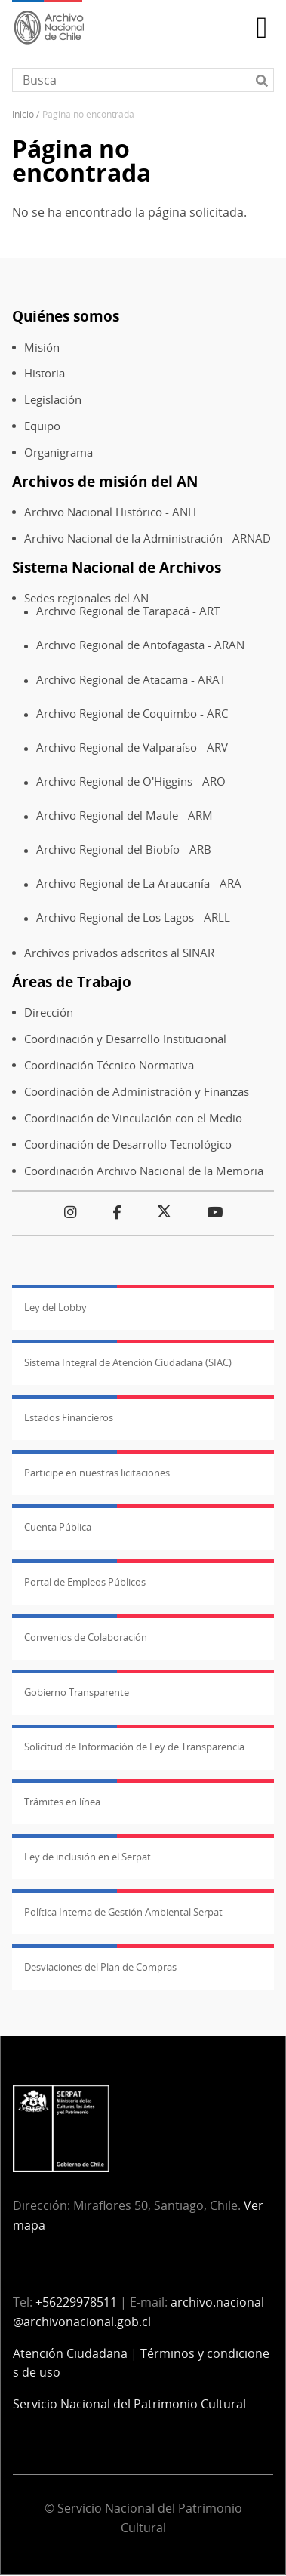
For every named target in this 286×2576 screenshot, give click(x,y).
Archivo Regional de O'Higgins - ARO (131, 781)
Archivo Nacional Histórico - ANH (110, 512)
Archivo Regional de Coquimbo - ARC (132, 713)
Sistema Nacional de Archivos (116, 567)
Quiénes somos (65, 315)
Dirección (48, 1012)
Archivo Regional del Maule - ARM (124, 815)
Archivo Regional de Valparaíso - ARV (132, 747)
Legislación (52, 399)
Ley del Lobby (55, 1307)
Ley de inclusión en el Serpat (87, 1857)
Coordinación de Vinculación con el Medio (133, 1118)
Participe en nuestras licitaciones (97, 1472)
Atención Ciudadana (70, 2353)
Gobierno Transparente (76, 1692)
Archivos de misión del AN (105, 481)
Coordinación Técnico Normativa (109, 1065)
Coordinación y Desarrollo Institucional (125, 1039)
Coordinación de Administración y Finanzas (136, 1092)
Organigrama (58, 452)
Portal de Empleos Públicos (85, 1582)
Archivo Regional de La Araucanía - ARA (138, 883)
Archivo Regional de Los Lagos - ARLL (133, 917)
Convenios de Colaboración (85, 1637)
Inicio (23, 114)
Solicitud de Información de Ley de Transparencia (134, 1746)
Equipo (42, 426)
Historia (44, 373)
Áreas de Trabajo (71, 981)
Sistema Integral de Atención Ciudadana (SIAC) (128, 1362)
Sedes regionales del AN (86, 598)
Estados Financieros (68, 1417)
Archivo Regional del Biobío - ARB (123, 849)
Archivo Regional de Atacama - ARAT (131, 679)
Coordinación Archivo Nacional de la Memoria (143, 1171)
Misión (42, 347)
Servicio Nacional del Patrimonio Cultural (129, 2404)
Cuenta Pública (57, 1527)
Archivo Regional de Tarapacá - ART (128, 611)
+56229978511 (76, 2302)
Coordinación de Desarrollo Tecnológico (128, 1144)
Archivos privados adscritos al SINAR (119, 953)
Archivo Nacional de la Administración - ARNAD (147, 538)
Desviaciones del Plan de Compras (100, 1967)
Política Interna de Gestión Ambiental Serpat (123, 1912)
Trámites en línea (62, 1801)
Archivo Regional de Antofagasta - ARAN (140, 645)
